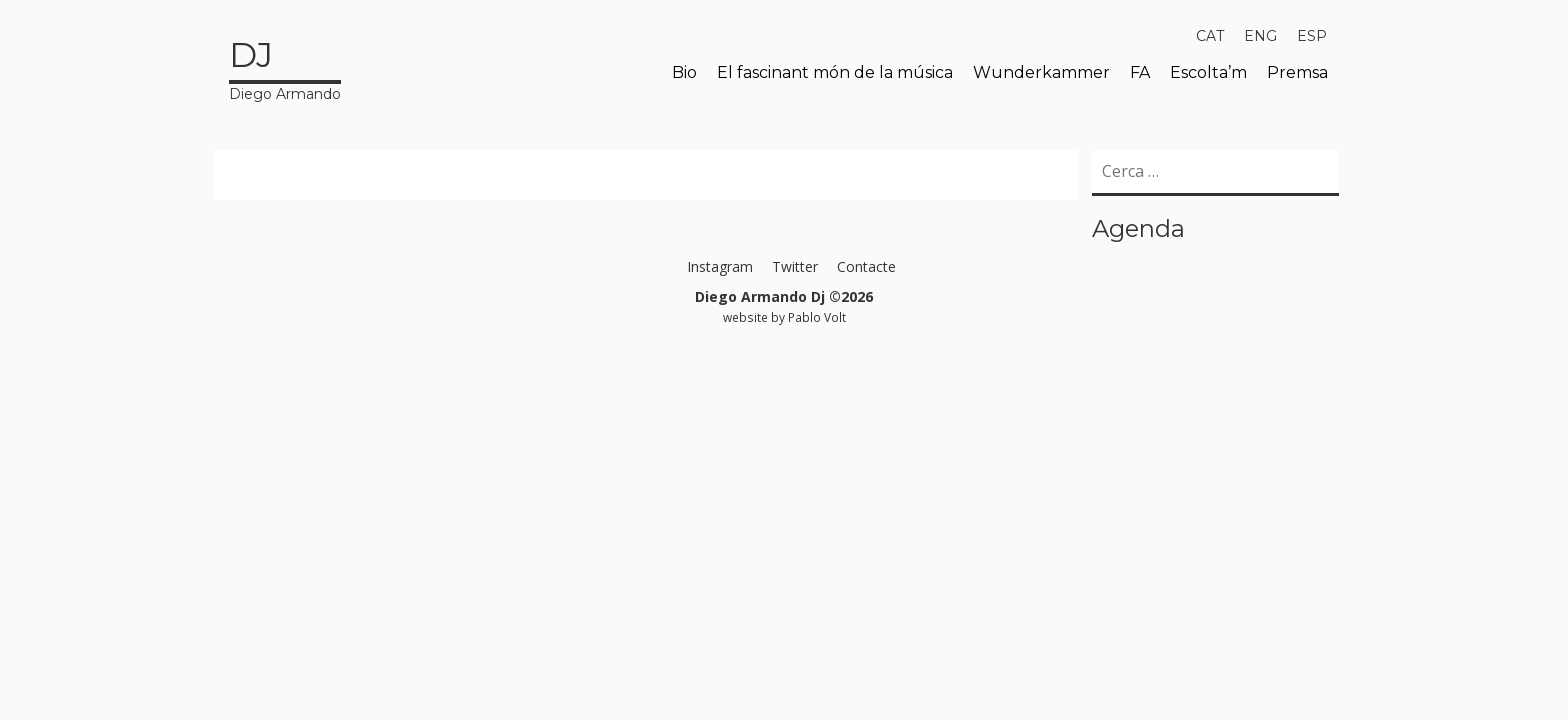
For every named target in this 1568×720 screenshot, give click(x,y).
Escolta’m (1208, 72)
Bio (684, 72)
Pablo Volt (817, 317)
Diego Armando (285, 67)
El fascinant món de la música (835, 72)
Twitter (795, 266)
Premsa (1297, 72)
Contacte (866, 266)
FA (1140, 72)
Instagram (720, 266)
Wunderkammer (1041, 72)
